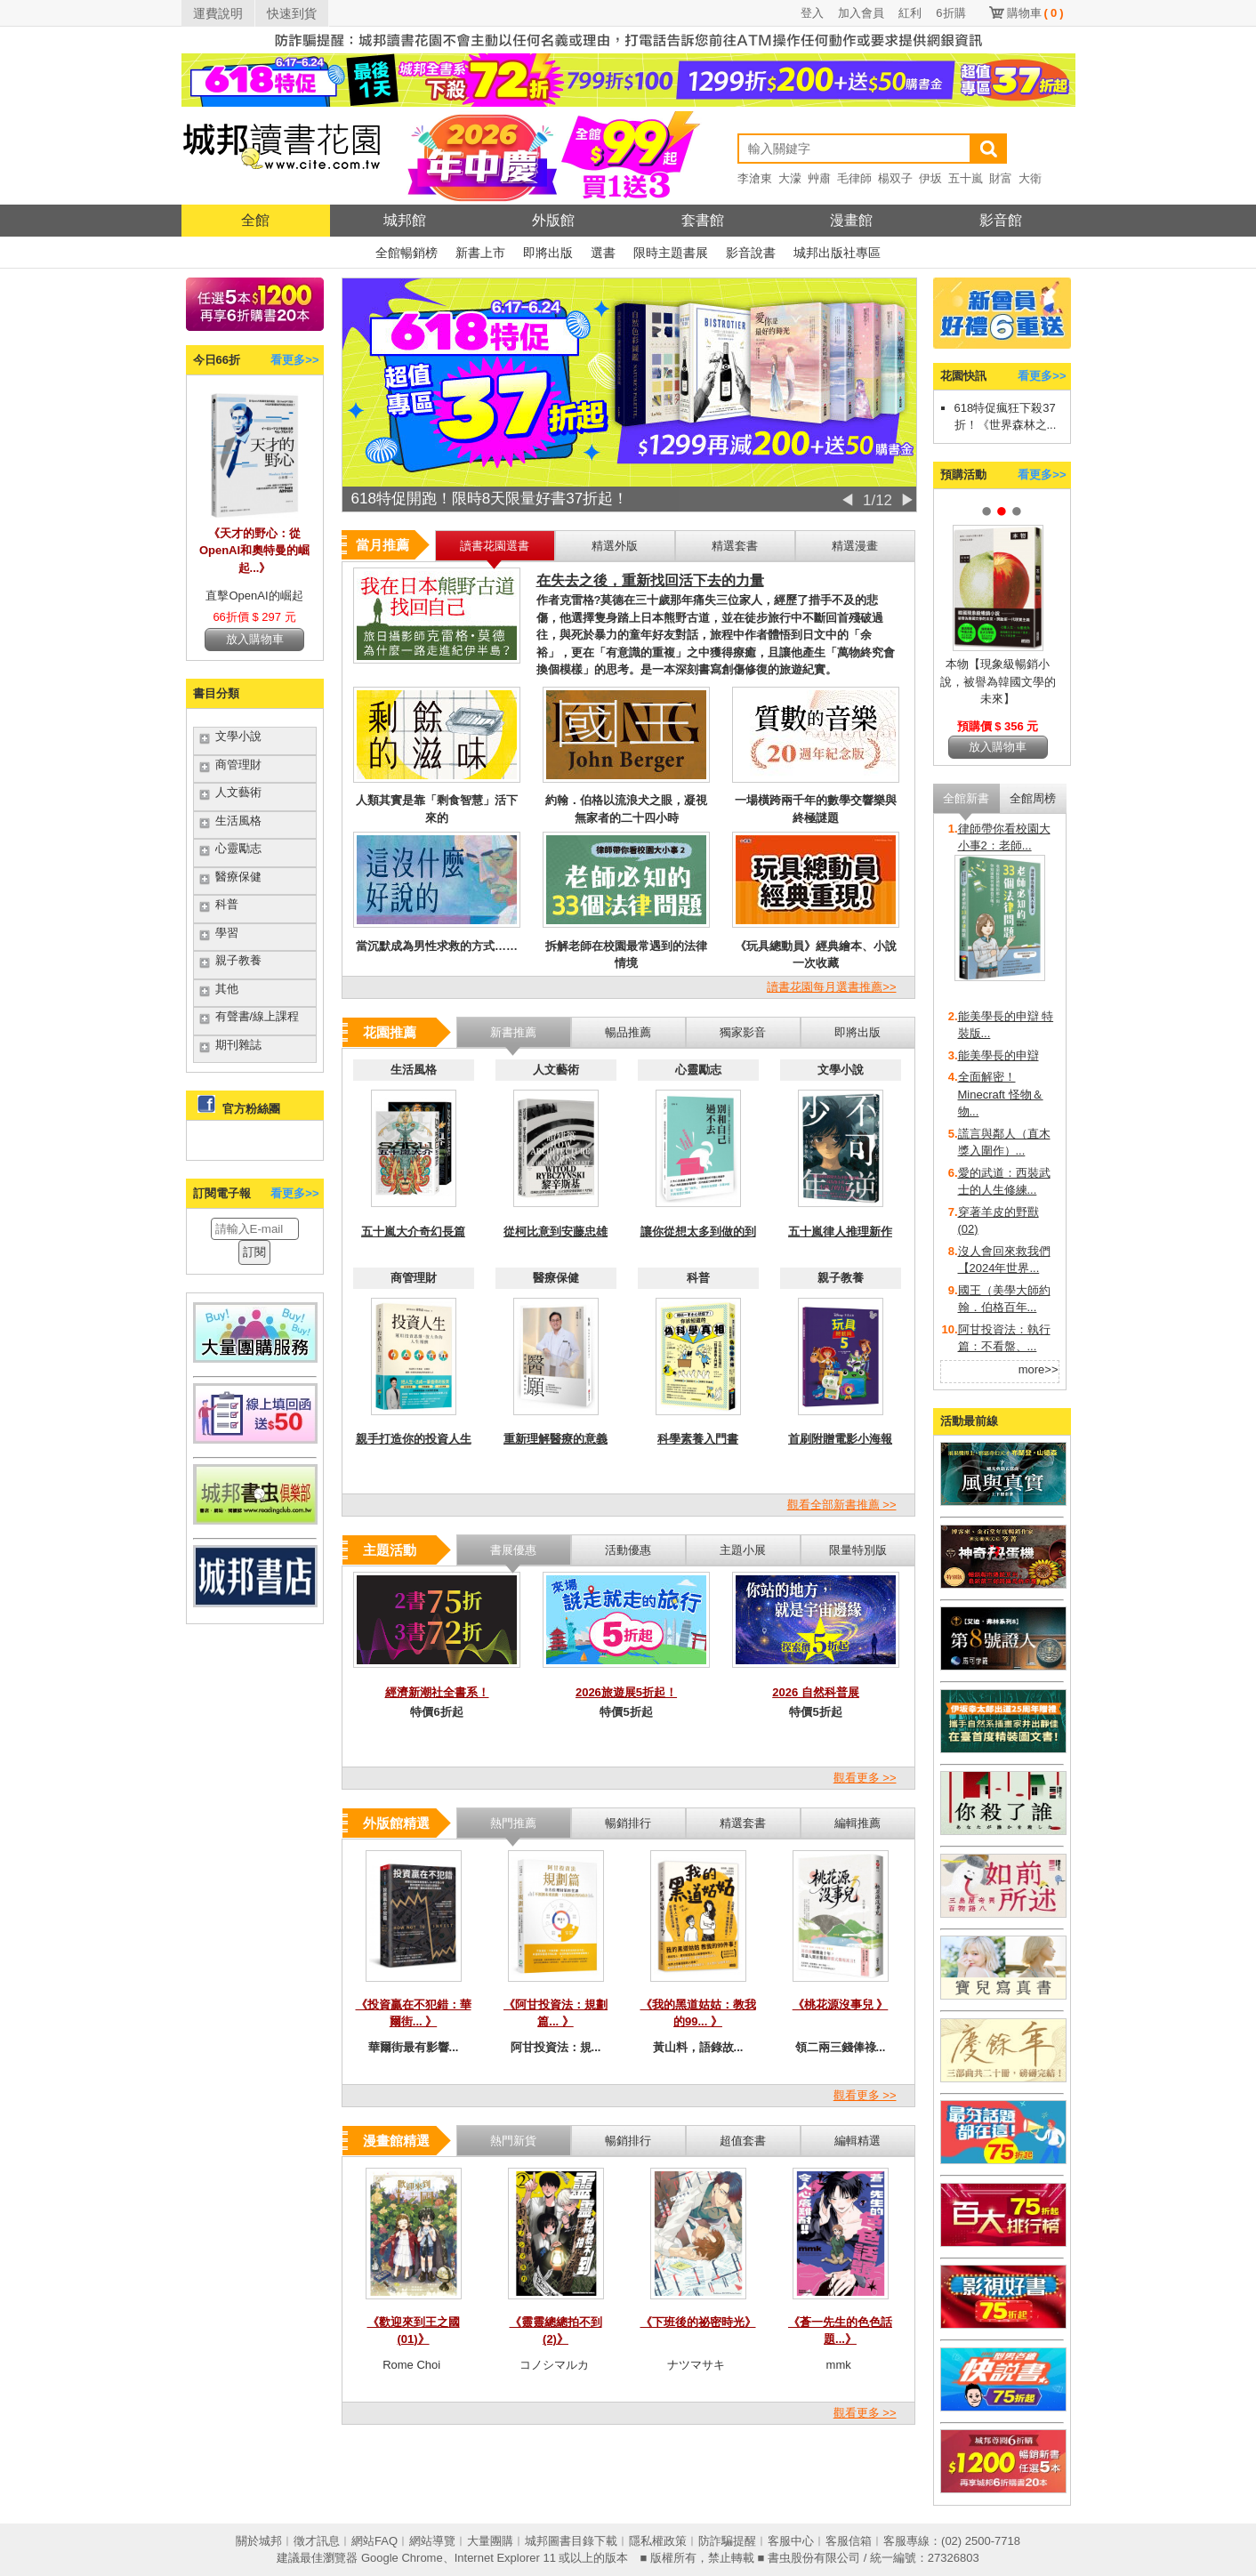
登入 (812, 13)
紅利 (910, 13)
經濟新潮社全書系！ (437, 1692)
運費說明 (218, 13)
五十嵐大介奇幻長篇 (413, 1231)
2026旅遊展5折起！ (626, 1692)
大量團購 (490, 2541)
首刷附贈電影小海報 (840, 1438)
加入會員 (861, 13)
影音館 (1000, 220)
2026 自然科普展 (815, 1692)
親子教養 (238, 960)
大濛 (789, 178)
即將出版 (548, 253)
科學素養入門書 (697, 1438)
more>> (1038, 1369)
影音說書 (751, 253)
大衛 (1030, 178)
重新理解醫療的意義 (555, 1438)
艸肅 (819, 178)
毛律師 (854, 178)
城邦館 (404, 220)
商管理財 (238, 764)
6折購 (950, 13)
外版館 (553, 220)
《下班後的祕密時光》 (698, 2322)
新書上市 (480, 253)
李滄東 (754, 178)
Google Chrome (402, 2557)
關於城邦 (259, 2541)
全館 (255, 220)
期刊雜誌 (238, 1044)
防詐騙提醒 (727, 2541)
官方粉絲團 (251, 1108)
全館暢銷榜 (406, 253)
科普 (226, 904)
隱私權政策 (658, 2541)
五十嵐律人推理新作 (840, 1231)
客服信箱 (848, 2541)
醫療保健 (238, 876)
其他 (226, 988)
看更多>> (294, 359)
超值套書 (743, 2140)
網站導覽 (432, 2541)
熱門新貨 (513, 2140)
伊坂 (930, 178)
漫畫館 (851, 220)
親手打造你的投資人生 (413, 1438)
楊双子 (895, 178)
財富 (1000, 178)
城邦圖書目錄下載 (571, 2541)
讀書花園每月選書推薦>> (831, 987)
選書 (603, 253)
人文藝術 (238, 792)
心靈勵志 (238, 848)
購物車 (1035, 13)
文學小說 (238, 736)
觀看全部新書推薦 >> (842, 1504)
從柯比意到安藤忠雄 (555, 1231)
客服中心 (791, 2541)
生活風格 (238, 820)
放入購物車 (255, 639)
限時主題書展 (670, 253)
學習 (226, 932)
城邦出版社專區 (837, 253)
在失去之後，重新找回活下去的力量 (650, 580)
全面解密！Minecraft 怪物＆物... (1000, 1094)
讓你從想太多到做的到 (698, 1231)
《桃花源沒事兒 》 (841, 2004)
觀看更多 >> (865, 1777)
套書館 (702, 220)
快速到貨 (292, 13)
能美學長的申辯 (998, 1055)
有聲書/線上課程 (257, 1016)
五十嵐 (965, 178)
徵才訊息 (317, 2541)
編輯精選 (857, 2140)
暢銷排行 (628, 2140)
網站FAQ (374, 2541)
